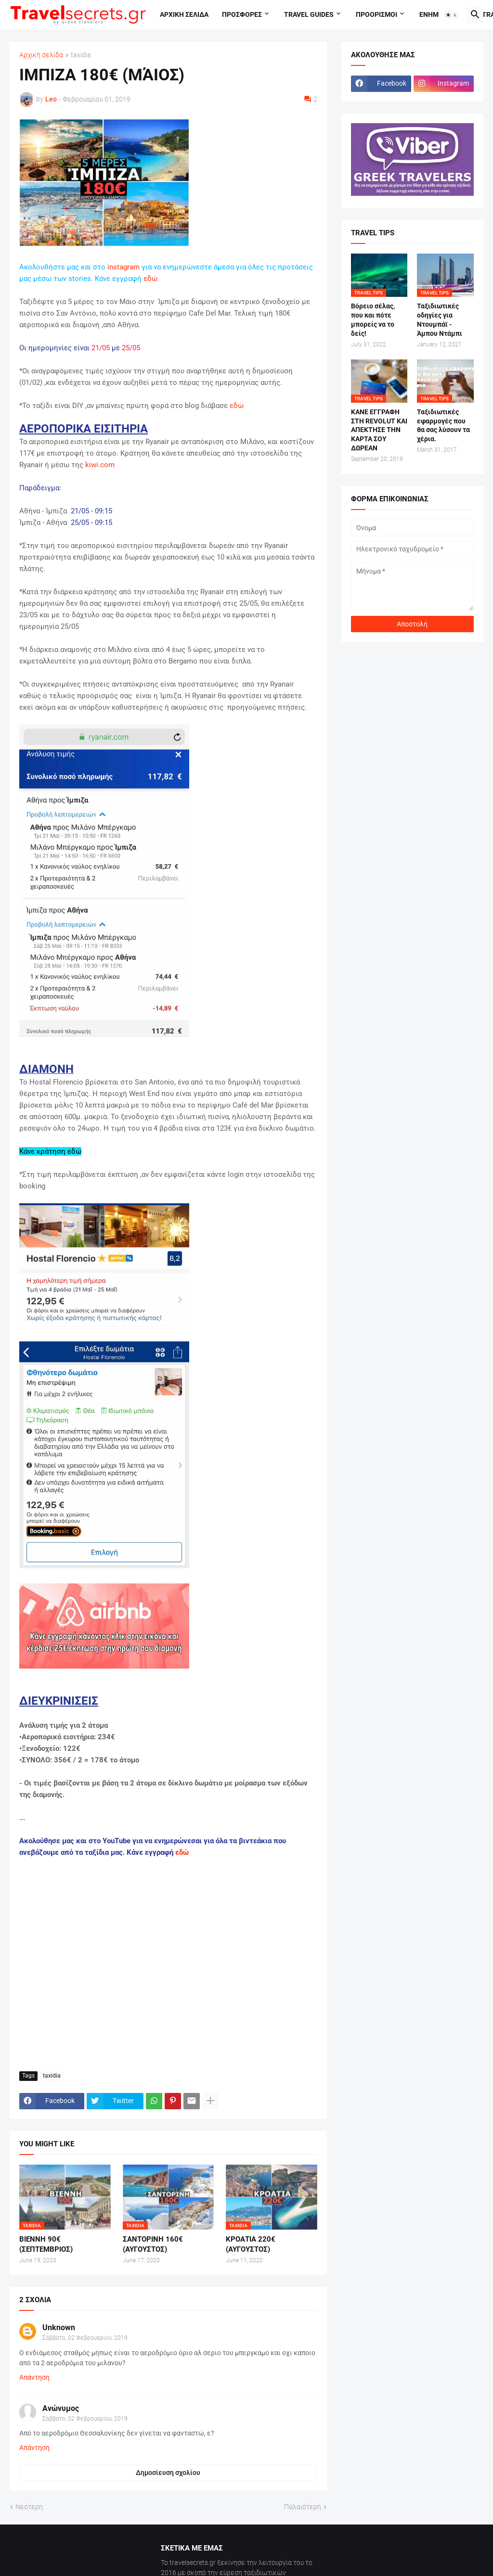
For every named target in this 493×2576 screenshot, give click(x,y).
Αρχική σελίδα (41, 55)
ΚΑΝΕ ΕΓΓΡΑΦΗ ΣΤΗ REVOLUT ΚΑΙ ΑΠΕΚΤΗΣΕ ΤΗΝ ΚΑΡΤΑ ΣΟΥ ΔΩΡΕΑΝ (379, 430)
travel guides (309, 14)
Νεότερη (29, 2507)
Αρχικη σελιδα (184, 14)
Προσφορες (242, 14)
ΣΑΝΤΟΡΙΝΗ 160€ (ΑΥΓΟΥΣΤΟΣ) (153, 2244)
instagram (123, 267)
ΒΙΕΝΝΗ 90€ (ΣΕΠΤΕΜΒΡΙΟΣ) (46, 2244)
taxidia (81, 55)
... (22, 1817)
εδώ (150, 278)
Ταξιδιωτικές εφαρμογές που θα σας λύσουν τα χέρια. (443, 425)
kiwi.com (100, 464)
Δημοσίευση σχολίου (168, 2472)
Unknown (58, 2327)
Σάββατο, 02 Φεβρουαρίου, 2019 (85, 2337)
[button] (451, 15)
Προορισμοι (376, 14)
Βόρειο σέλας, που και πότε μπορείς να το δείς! (373, 319)
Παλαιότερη (302, 2507)
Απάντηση (34, 2377)
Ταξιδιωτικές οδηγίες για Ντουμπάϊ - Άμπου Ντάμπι (439, 319)
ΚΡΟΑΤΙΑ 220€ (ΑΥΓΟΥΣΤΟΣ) (250, 2244)
